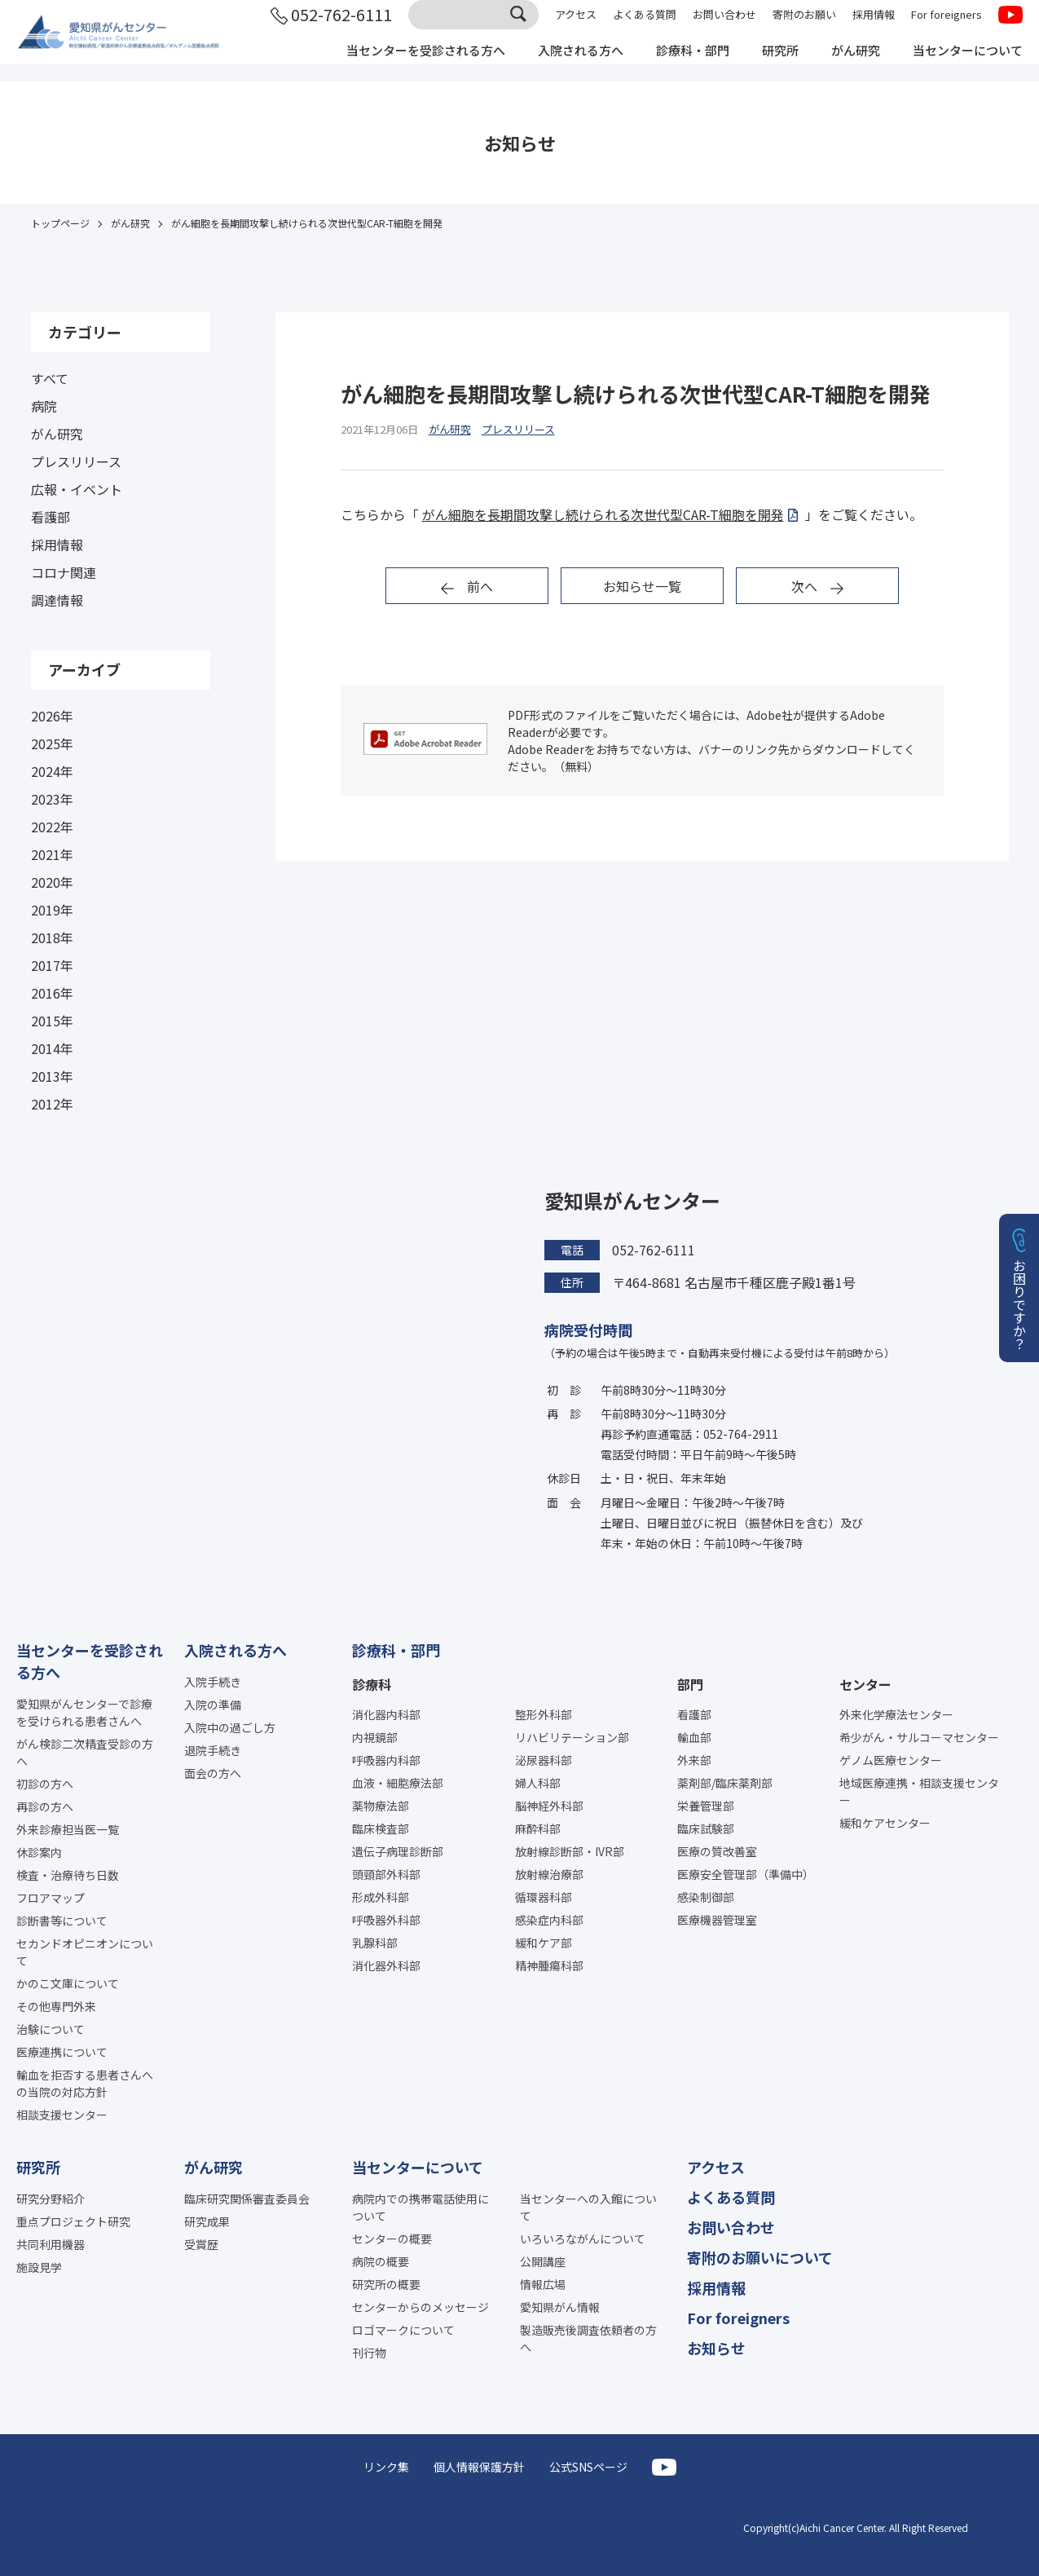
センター (865, 1684)
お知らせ (716, 2347)
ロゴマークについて (403, 2330)
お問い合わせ (724, 26)
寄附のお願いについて (760, 2257)
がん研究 (847, 63)
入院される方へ (559, 63)
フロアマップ (50, 1898)
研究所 (768, 63)
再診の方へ (44, 1806)
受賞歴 (201, 2244)
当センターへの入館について (588, 2207)
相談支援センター (62, 2114)
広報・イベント (76, 489)
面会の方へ (212, 1773)
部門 (690, 1684)
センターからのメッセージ (420, 2307)
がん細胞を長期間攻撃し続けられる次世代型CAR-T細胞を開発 (603, 514)
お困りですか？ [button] (1019, 1304)
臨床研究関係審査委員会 (247, 2198)
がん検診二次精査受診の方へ (84, 1752)
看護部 (50, 517)
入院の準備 (212, 1704)
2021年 (52, 854)
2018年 (52, 937)
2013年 (52, 1076)
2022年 (52, 826)
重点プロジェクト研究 (73, 2221)
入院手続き (212, 1682)
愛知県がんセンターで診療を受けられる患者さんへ (84, 1712)
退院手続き (212, 1750)
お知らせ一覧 (642, 586)
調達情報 (57, 600)
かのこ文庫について (67, 1983)
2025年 (52, 743)
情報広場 (543, 2284)
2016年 (52, 993)
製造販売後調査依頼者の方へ (588, 2338)
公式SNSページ (588, 2467)
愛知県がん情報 (560, 2307)
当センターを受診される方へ (397, 63)
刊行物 (369, 2352)
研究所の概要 (386, 2284)
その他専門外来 (56, 2006)
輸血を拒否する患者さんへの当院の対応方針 (84, 2083)
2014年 (52, 1048)
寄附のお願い (804, 26)
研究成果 (207, 2221)
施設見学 (39, 2267)
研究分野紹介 (50, 2198)
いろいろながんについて (582, 2238)
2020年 (52, 882)
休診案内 (39, 1852)
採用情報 (873, 26)
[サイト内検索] (473, 27)
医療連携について (62, 2052)
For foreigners (946, 26)
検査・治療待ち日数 (67, 1875)
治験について (50, 2029)
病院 (44, 406)
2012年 (52, 1104)
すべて (49, 378)
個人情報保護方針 (479, 2467)
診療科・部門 (677, 63)
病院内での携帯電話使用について (420, 2207)
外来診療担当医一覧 (67, 1829)
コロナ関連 (63, 572)
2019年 (52, 910)
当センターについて (964, 63)
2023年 (52, 799)
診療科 (371, 1684)
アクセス (576, 26)
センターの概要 (392, 2238)
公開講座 (543, 2261)
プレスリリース (76, 461)
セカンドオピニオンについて (84, 1952)
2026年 (52, 716)
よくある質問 (644, 26)
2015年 (52, 1020)
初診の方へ (44, 1783)
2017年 (52, 965)
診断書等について (62, 1920)
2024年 (52, 771)
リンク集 (386, 2467)
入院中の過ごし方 (229, 1727)
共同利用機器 (50, 2244)
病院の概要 (380, 2261)
